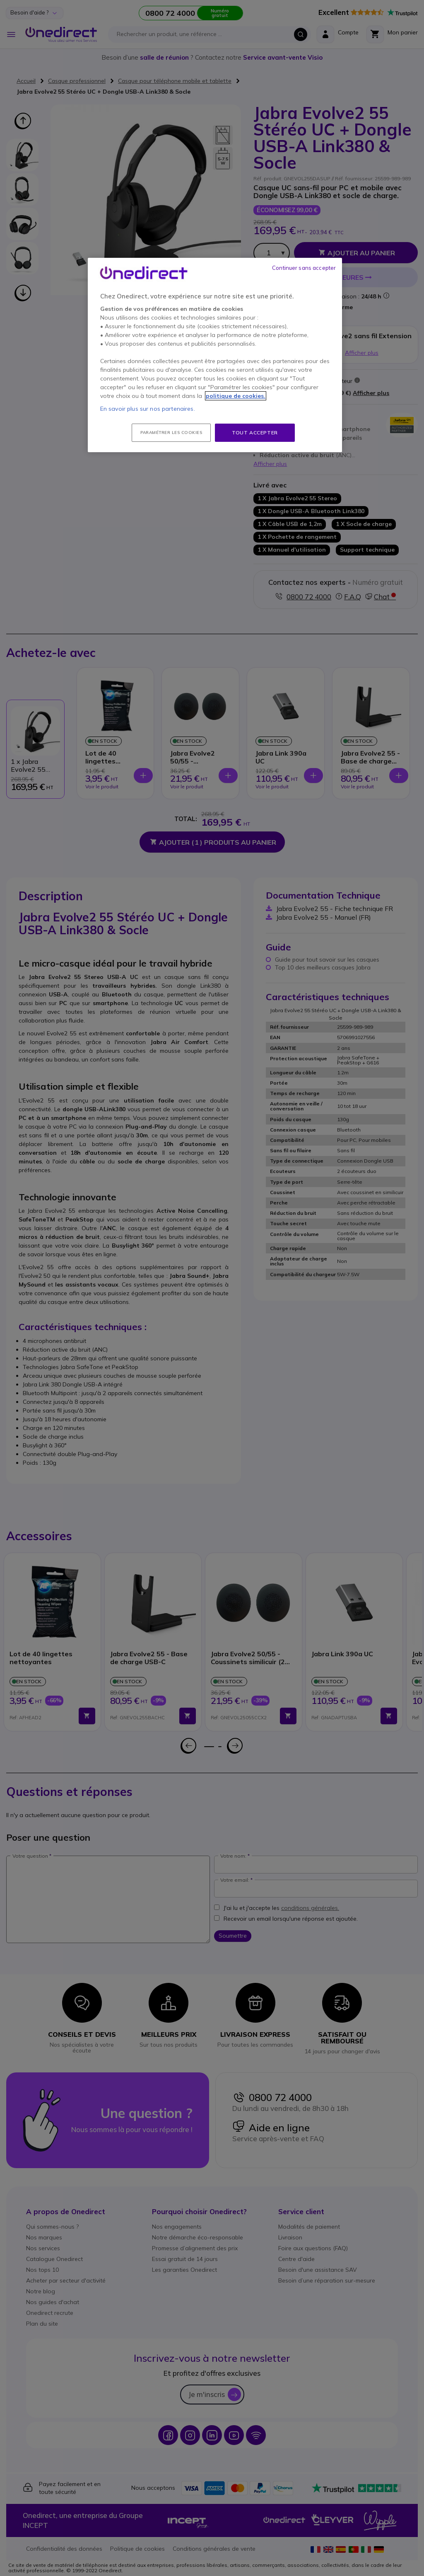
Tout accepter (255, 432)
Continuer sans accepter (304, 267)
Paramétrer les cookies (171, 432)
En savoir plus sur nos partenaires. (147, 408)
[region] (215, 355)
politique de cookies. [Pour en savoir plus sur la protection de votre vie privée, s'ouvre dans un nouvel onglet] (235, 396)
